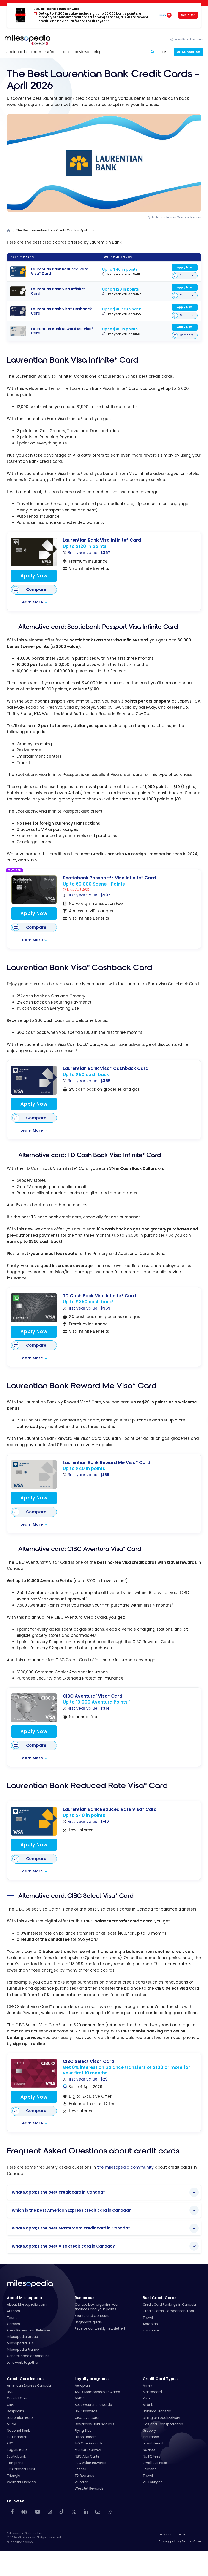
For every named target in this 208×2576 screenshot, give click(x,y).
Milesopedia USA (20, 2343)
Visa (146, 2398)
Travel (148, 2317)
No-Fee (149, 2449)
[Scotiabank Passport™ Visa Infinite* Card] (34, 889)
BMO (10, 2392)
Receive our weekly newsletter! (100, 2328)
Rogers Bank (17, 2449)
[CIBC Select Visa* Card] (34, 2073)
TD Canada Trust (21, 2469)
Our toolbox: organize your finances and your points (97, 2306)
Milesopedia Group (22, 2336)
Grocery (149, 2430)
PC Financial (17, 2437)
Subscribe (191, 52)
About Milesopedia (24, 2297)
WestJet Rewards (89, 2488)
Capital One (17, 2398)
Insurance (151, 2330)
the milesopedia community (125, 2167)
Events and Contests (92, 2315)
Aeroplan (150, 2324)
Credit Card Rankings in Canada (169, 2304)
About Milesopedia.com (27, 2304)
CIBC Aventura (87, 2417)
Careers (13, 2324)
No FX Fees (151, 2456)
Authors (13, 2311)
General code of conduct (28, 2356)
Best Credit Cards (159, 2297)
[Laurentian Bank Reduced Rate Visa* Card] (18, 271)
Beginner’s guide (88, 2322)
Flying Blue (83, 2430)
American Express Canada (29, 2385)
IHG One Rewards (89, 2443)
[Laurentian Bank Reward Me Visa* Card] (18, 331)
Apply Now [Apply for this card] (185, 267)
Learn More (31, 602)
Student (149, 2469)
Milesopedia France (23, 2349)
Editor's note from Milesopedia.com (176, 217)
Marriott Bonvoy (88, 2449)
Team (12, 2317)
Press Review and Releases (29, 2330)
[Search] (153, 52)
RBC (10, 2443)
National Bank (18, 2430)
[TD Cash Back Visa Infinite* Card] (34, 1307)
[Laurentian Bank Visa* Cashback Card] (18, 311)
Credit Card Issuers (25, 2378)
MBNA (11, 2424)
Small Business (155, 2462)
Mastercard (152, 2392)
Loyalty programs (92, 2378)
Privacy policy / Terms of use (180, 2541)
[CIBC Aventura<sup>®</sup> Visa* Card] (34, 1707)
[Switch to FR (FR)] (164, 51)
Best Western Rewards (93, 2404)
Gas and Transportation (163, 2424)
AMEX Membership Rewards (97, 2392)
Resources (84, 2297)
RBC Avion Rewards (90, 2462)
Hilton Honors (85, 2437)
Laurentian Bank (20, 2417)
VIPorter (81, 2482)
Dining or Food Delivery (161, 2417)
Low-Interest (153, 2443)
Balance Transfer (157, 2411)
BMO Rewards (86, 2411)
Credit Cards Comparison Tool (168, 2311)
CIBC (11, 2404)
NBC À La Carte (87, 2456)
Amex (147, 2385)
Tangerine (15, 2462)
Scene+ (81, 2469)
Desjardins (15, 2411)
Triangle (13, 2475)
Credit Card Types (160, 2378)
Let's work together (173, 2534)
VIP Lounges (152, 2482)
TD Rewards (84, 2475)
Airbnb (148, 2404)
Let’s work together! (23, 2362)
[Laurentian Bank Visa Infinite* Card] (18, 291)
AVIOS (80, 2398)
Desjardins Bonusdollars (94, 2424)
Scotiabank (16, 2456)
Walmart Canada (21, 2482)
